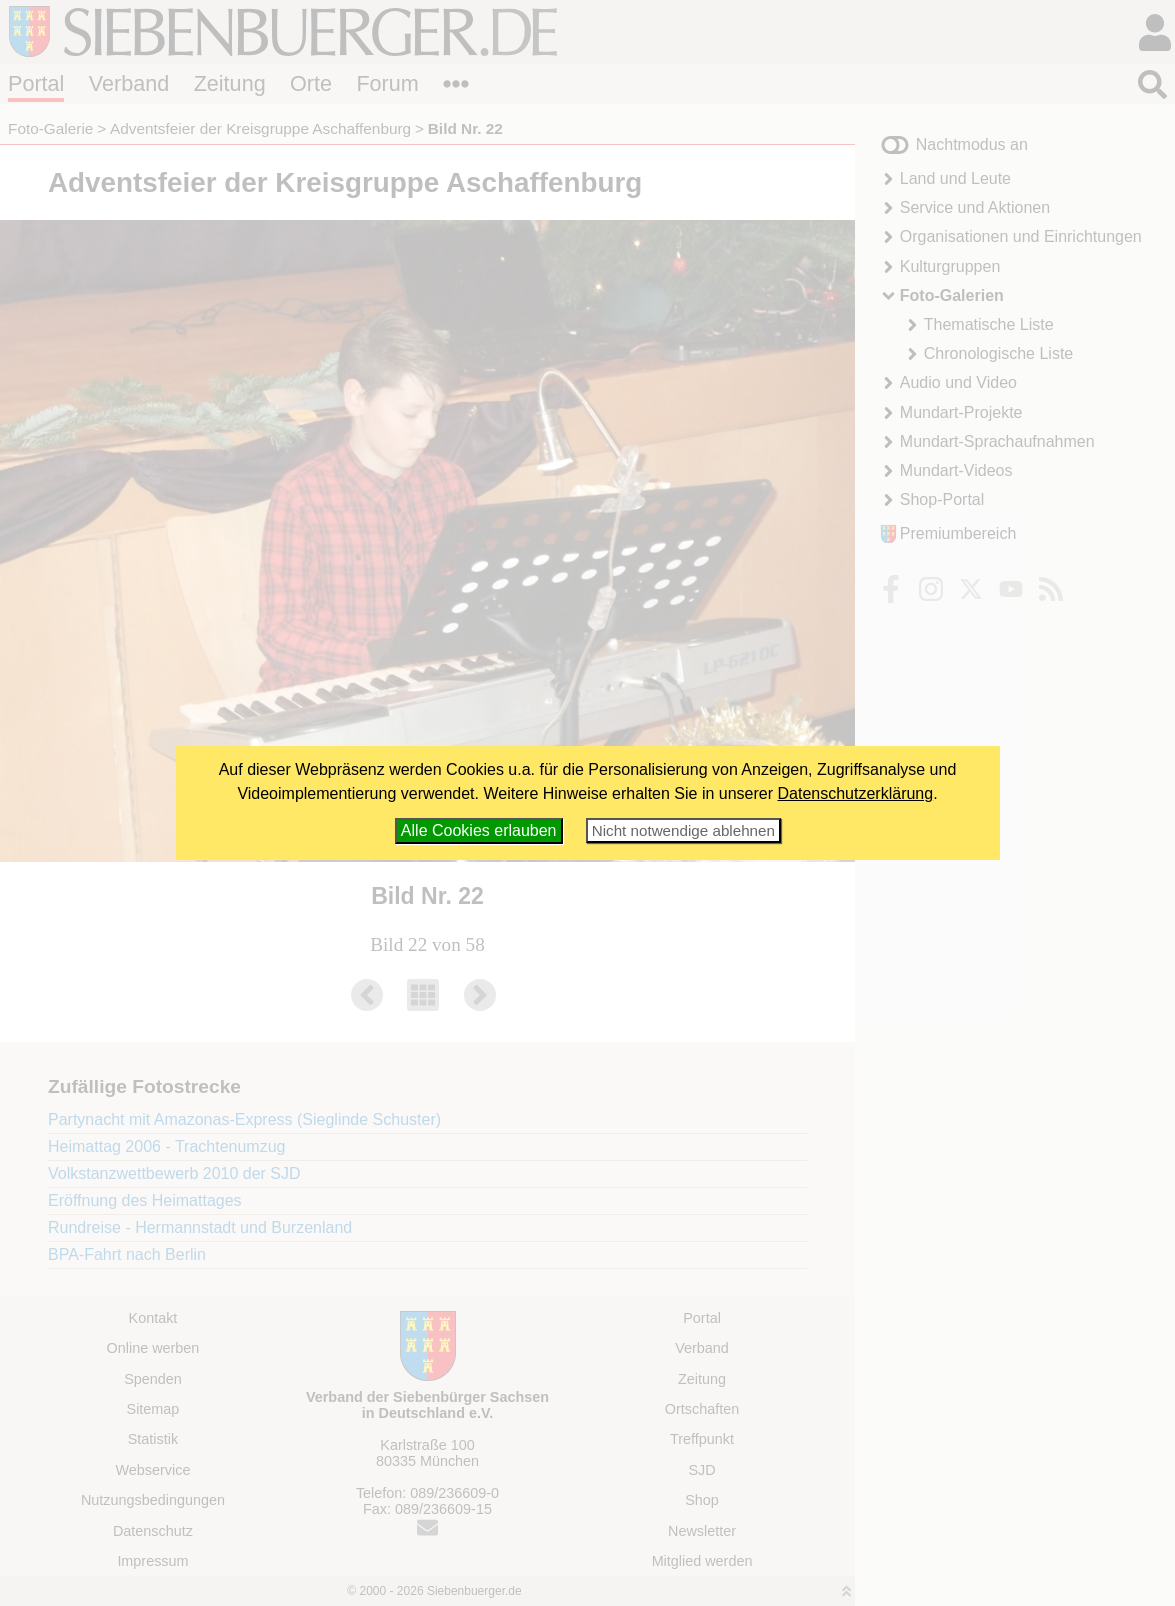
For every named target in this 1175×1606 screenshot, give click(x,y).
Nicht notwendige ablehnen (683, 830)
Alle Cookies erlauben (479, 830)
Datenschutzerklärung (856, 793)
